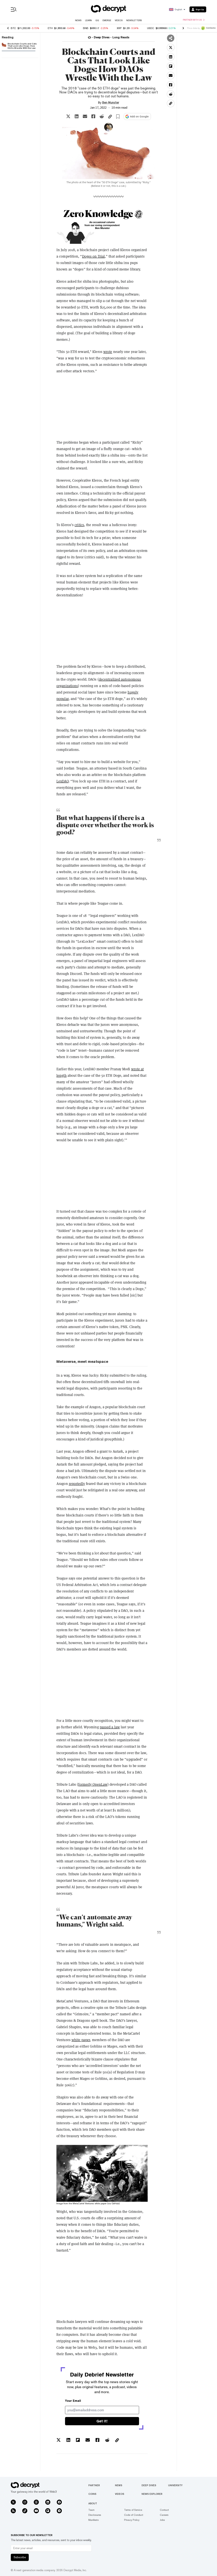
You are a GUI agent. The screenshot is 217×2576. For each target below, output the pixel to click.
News (78, 20)
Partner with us (193, 20)
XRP (119, 28)
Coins (92, 2493)
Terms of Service (133, 2509)
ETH (50, 28)
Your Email (73, 2400)
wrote (107, 351)
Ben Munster (110, 102)
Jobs (162, 2519)
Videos (119, 20)
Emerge (107, 20)
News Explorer (152, 2493)
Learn (88, 20)
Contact (164, 2509)
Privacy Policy (131, 2519)
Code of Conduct (133, 2514)
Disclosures (94, 2514)
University (175, 2485)
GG (97, 20)
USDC (150, 28)
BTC (13, 28)
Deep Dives (149, 2485)
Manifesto (93, 2519)
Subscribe (20, 2557)
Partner (94, 2485)
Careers (164, 2514)
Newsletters (134, 20)
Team (91, 2509)
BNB (85, 28)
